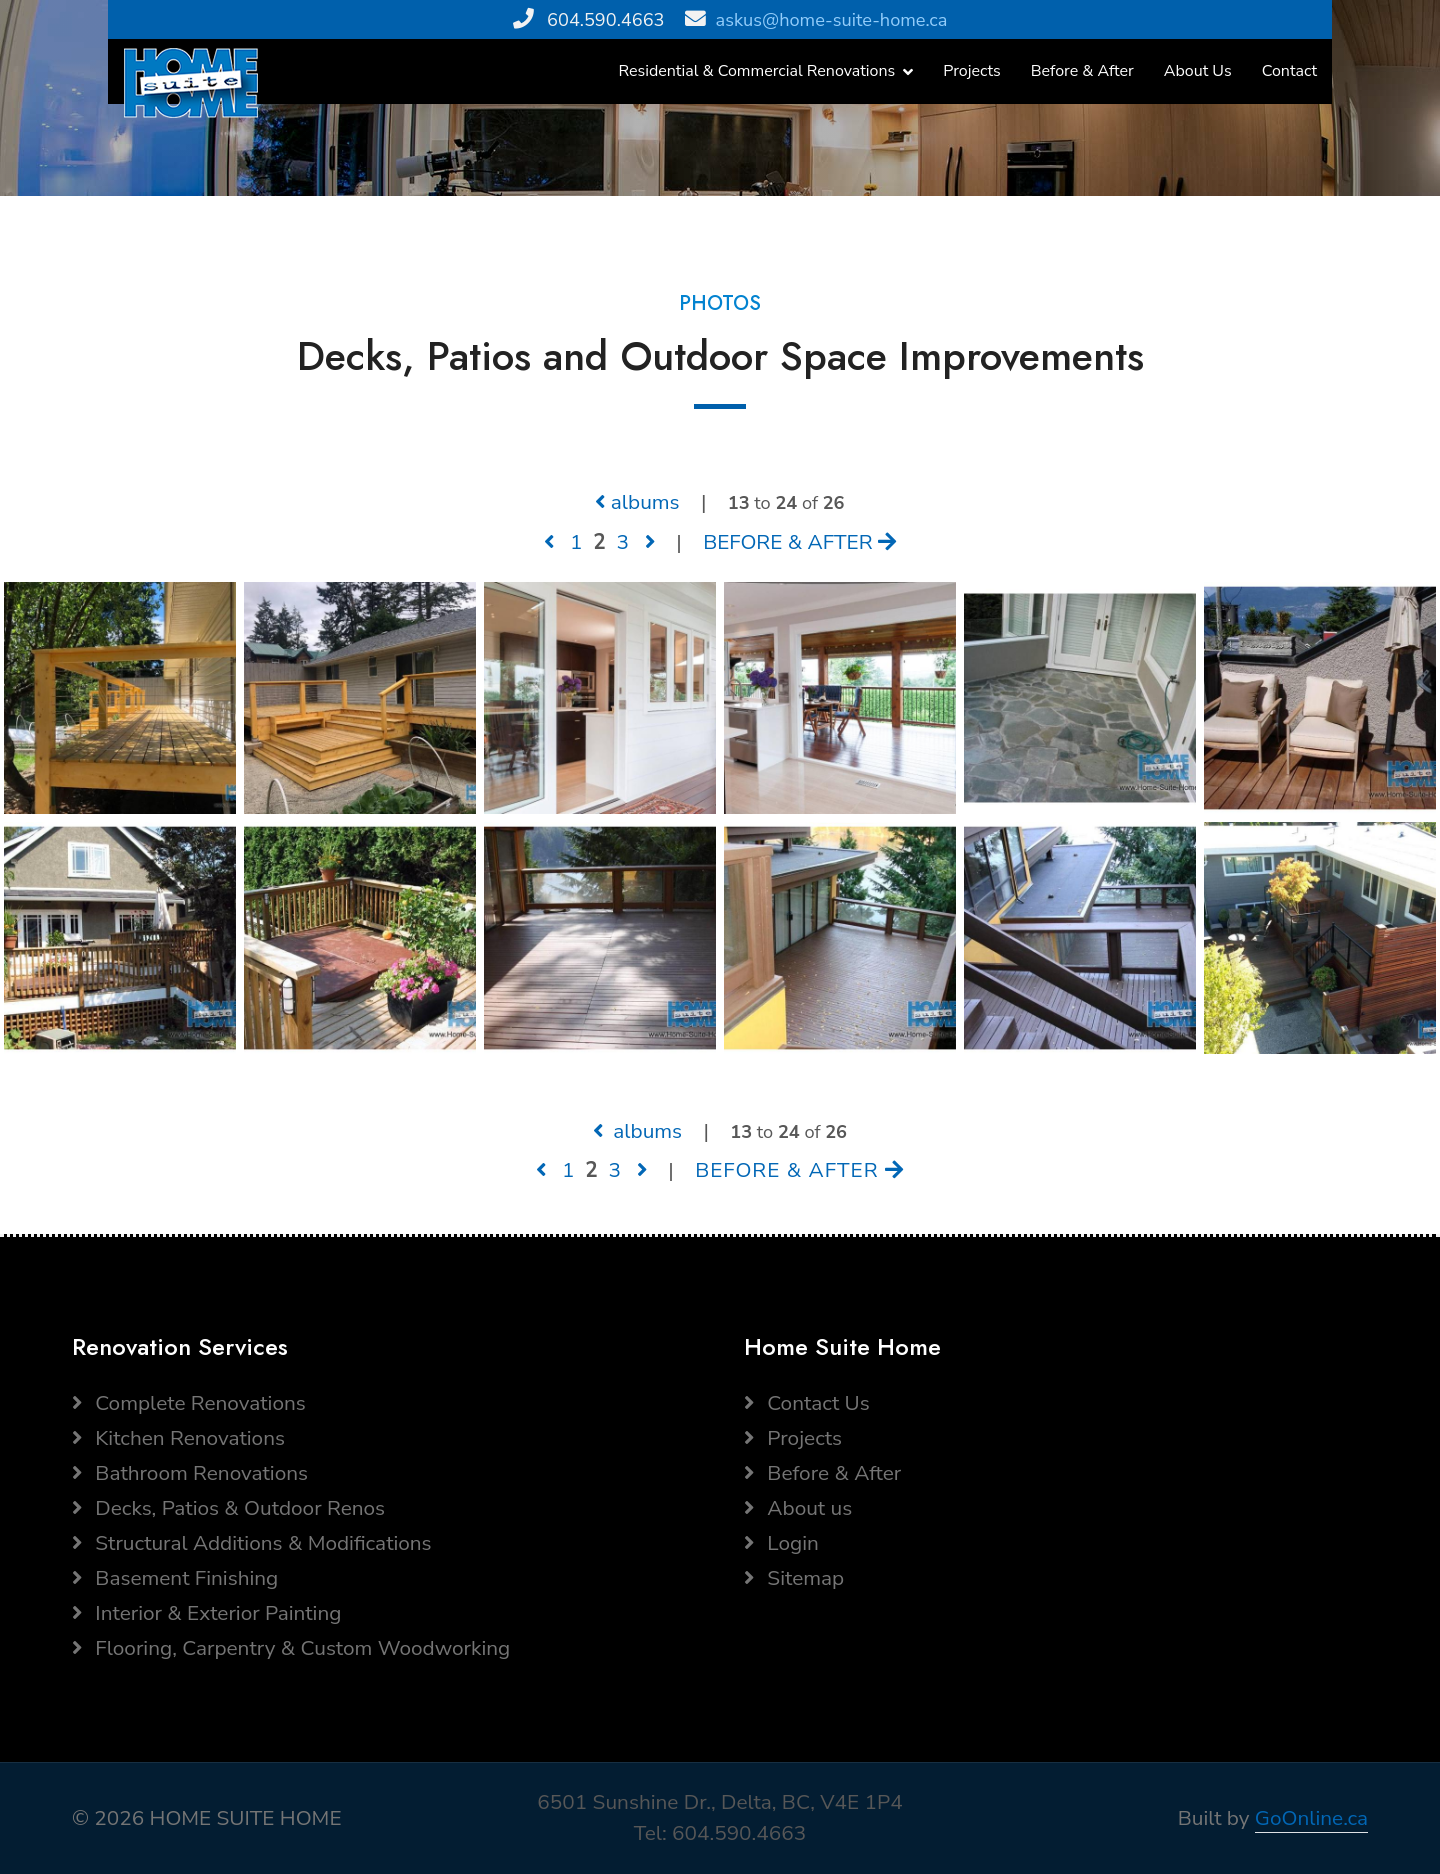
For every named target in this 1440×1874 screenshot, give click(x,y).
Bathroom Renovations (190, 1473)
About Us (1198, 71)
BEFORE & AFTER (799, 542)
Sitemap (794, 1578)
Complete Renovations (189, 1403)
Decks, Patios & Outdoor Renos (228, 1508)
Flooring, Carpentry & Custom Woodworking (291, 1648)
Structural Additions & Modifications (252, 1543)
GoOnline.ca (1311, 1818)
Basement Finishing (175, 1578)
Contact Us (807, 1403)
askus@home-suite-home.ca (832, 20)
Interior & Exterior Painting (206, 1613)
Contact (1289, 71)
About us (798, 1508)
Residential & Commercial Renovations (757, 71)
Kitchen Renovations (178, 1438)
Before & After (1082, 71)
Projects (972, 71)
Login (781, 1543)
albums (637, 502)
